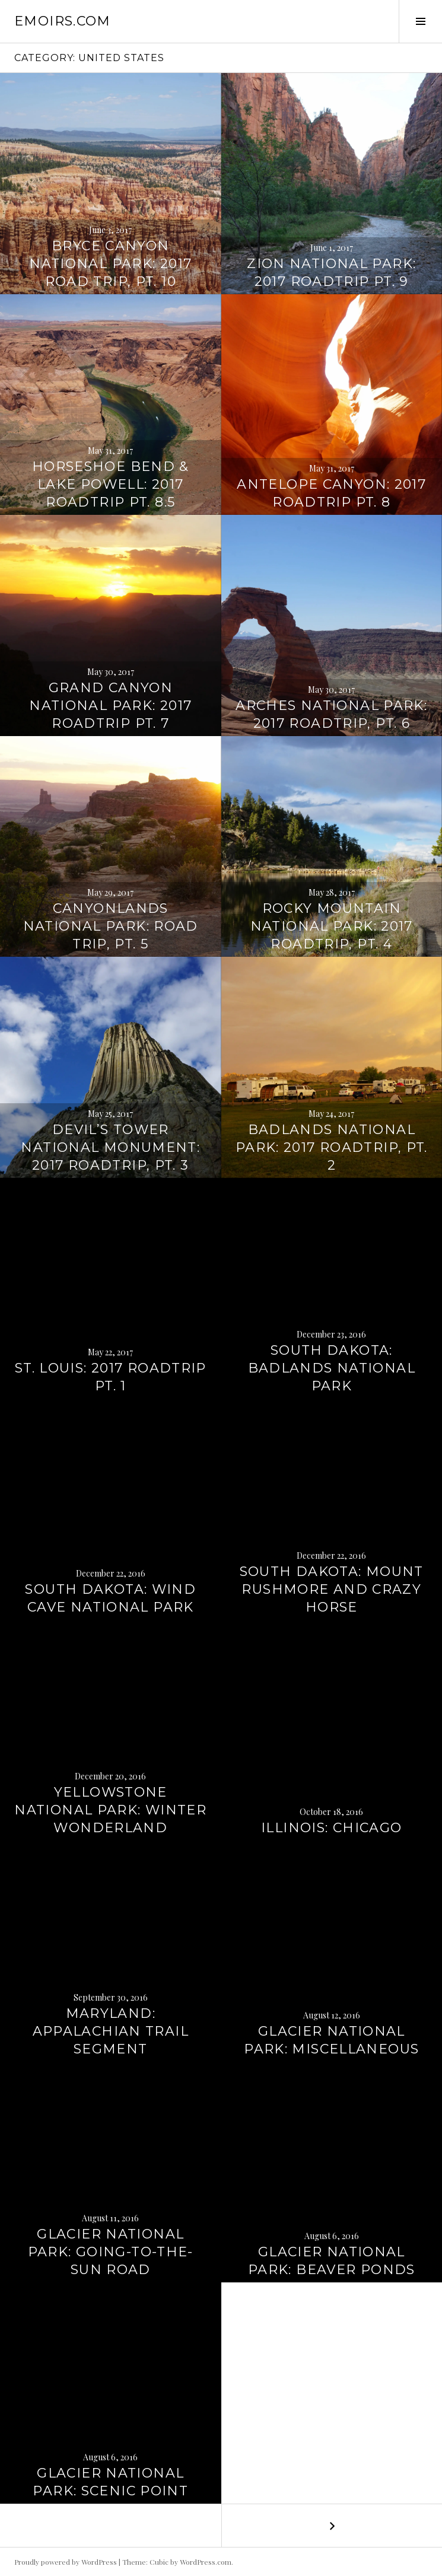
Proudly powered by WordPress (65, 2562)
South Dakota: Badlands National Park (331, 1368)
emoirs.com (62, 21)
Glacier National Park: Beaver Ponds (331, 2261)
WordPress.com (205, 2562)
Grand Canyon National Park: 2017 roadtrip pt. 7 (110, 705)
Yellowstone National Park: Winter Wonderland (110, 1810)
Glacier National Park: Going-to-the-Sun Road (110, 2252)
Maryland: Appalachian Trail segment (111, 2031)
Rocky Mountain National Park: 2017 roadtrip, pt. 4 (331, 926)
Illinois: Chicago (331, 1828)
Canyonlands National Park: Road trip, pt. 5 (110, 926)
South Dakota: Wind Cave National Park (110, 1598)
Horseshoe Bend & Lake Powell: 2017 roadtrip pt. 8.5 (110, 484)
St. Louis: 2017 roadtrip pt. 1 (110, 1377)
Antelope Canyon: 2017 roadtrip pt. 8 (331, 493)
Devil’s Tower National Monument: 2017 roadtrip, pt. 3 (110, 1147)
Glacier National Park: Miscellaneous (331, 2040)
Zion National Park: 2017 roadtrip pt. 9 (331, 272)
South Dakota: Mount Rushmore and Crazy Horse (332, 1589)
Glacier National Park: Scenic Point (110, 2482)
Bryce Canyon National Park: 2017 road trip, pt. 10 (110, 263)
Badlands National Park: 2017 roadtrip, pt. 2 (332, 1147)
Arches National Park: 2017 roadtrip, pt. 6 (331, 714)
